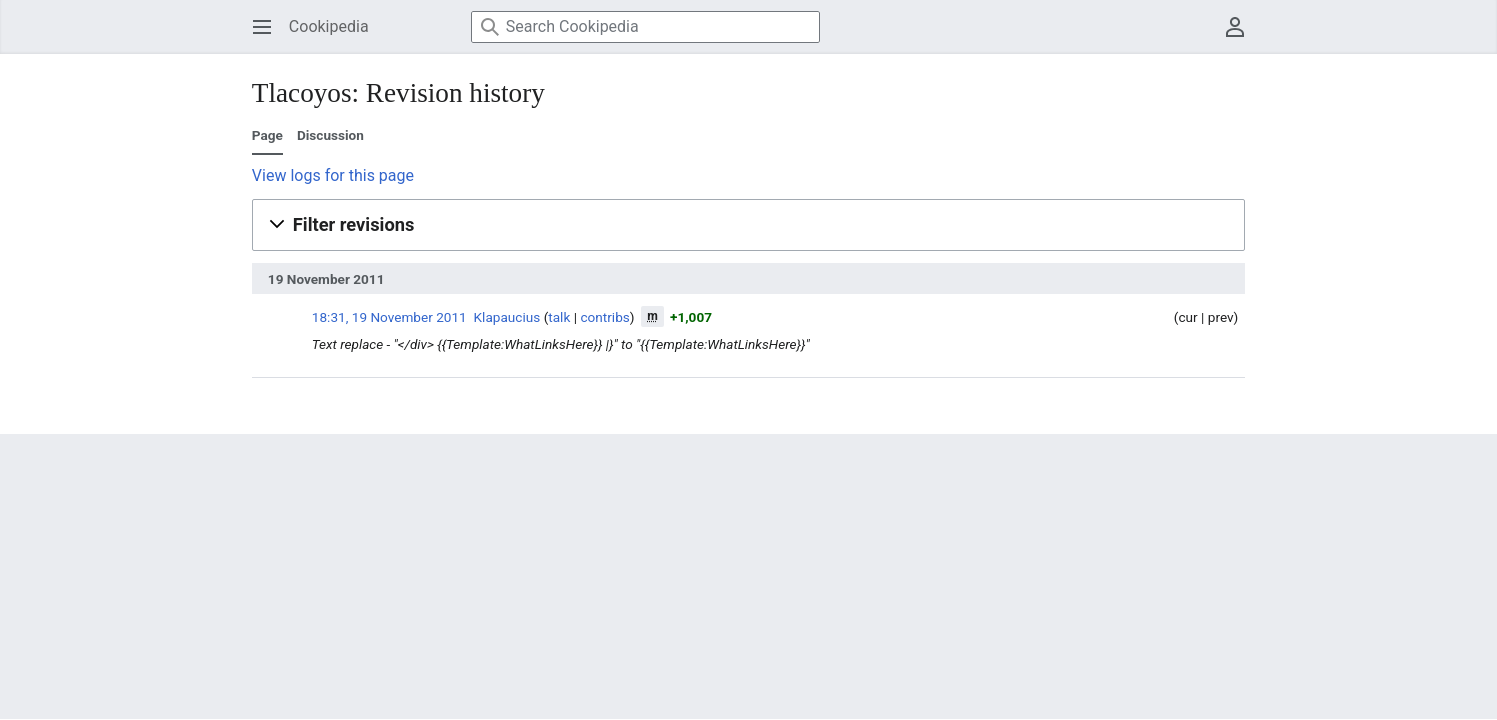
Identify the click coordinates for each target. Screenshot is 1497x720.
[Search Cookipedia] (645, 27)
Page (267, 135)
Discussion (330, 135)
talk (559, 317)
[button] (748, 225)
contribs (604, 317)
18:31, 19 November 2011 (389, 317)
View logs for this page (333, 175)
